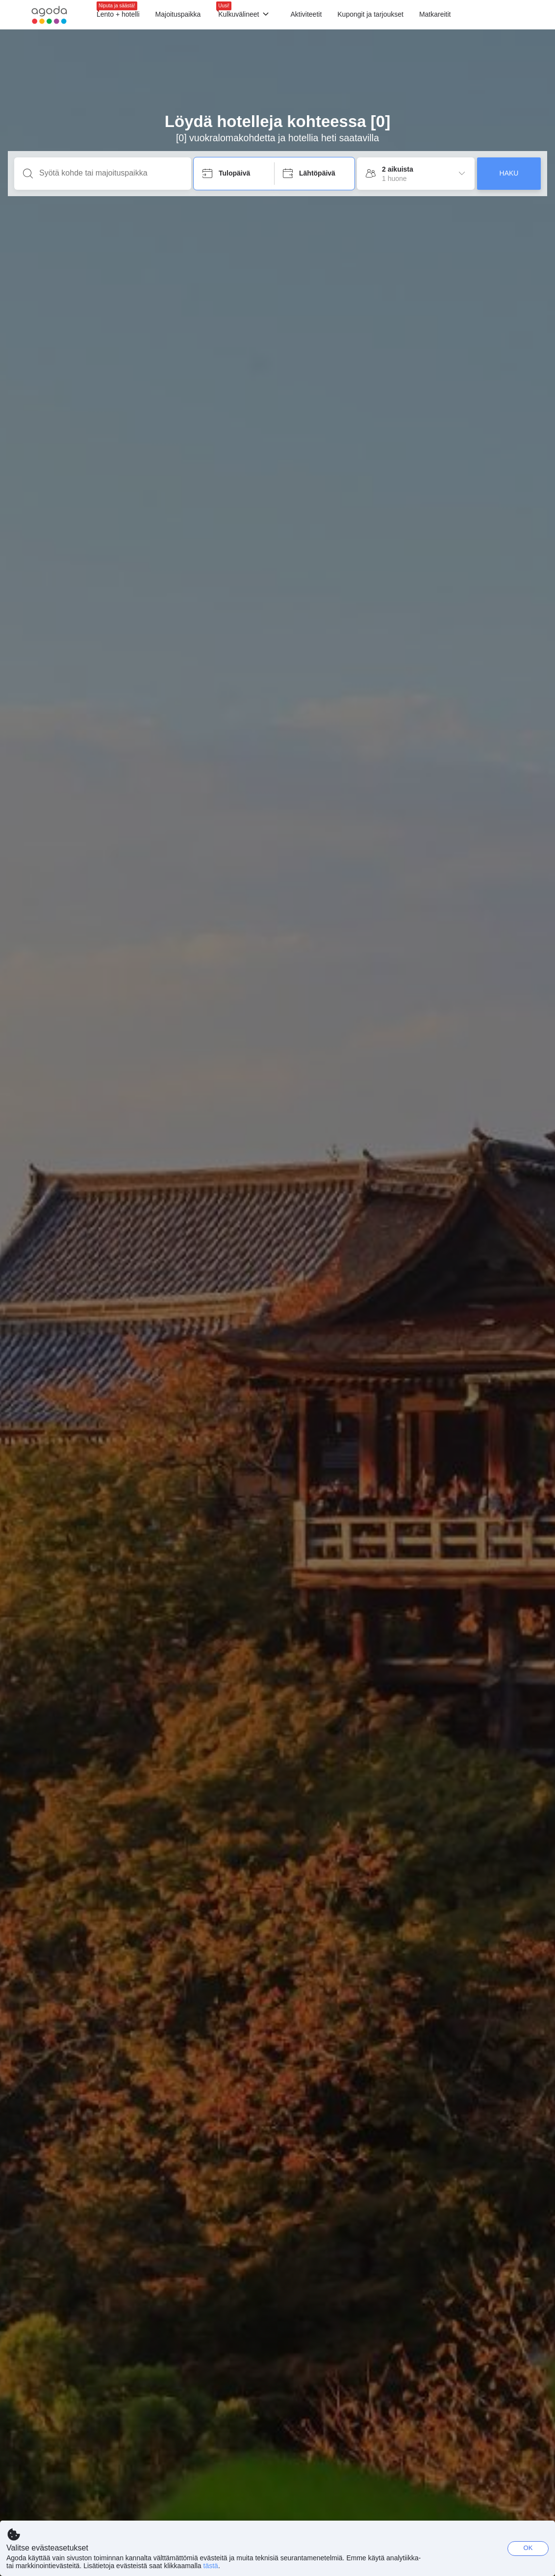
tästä (210, 2566)
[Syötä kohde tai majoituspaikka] (110, 173)
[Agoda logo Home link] (49, 15)
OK (528, 2547)
